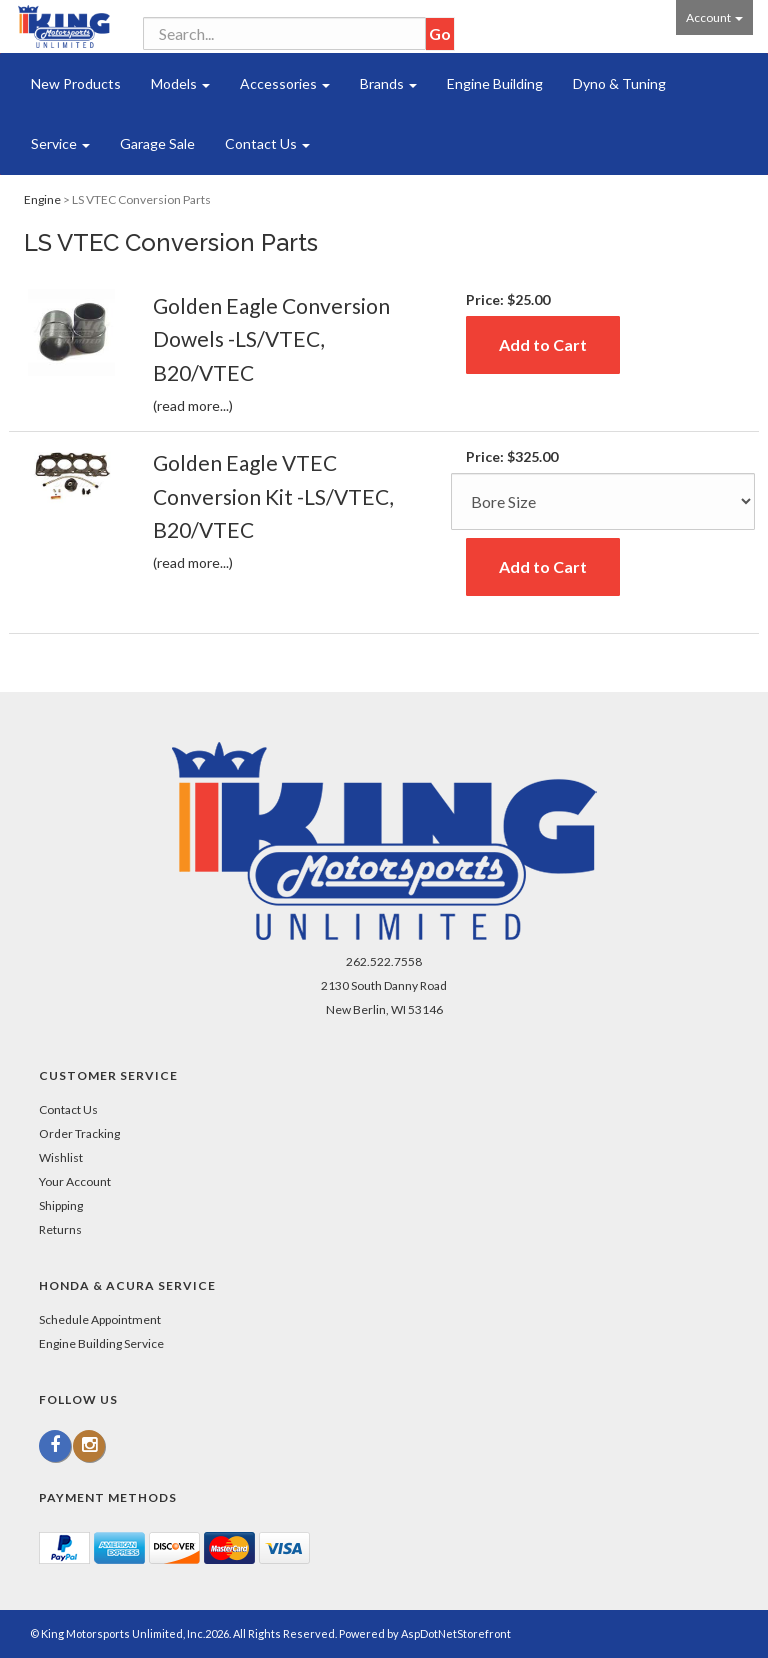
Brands (388, 83)
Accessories (285, 83)
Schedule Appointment (100, 1319)
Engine (42, 199)
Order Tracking (79, 1133)
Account (714, 17)
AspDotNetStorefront (456, 1633)
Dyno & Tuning (619, 83)
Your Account (75, 1181)
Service (60, 143)
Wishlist (61, 1157)
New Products (76, 83)
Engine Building (495, 83)
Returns (60, 1229)
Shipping (61, 1205)
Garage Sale (157, 143)
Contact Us (267, 143)
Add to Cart (543, 344)
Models (180, 83)
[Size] (603, 501)
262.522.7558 (384, 961)
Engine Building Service (101, 1343)
